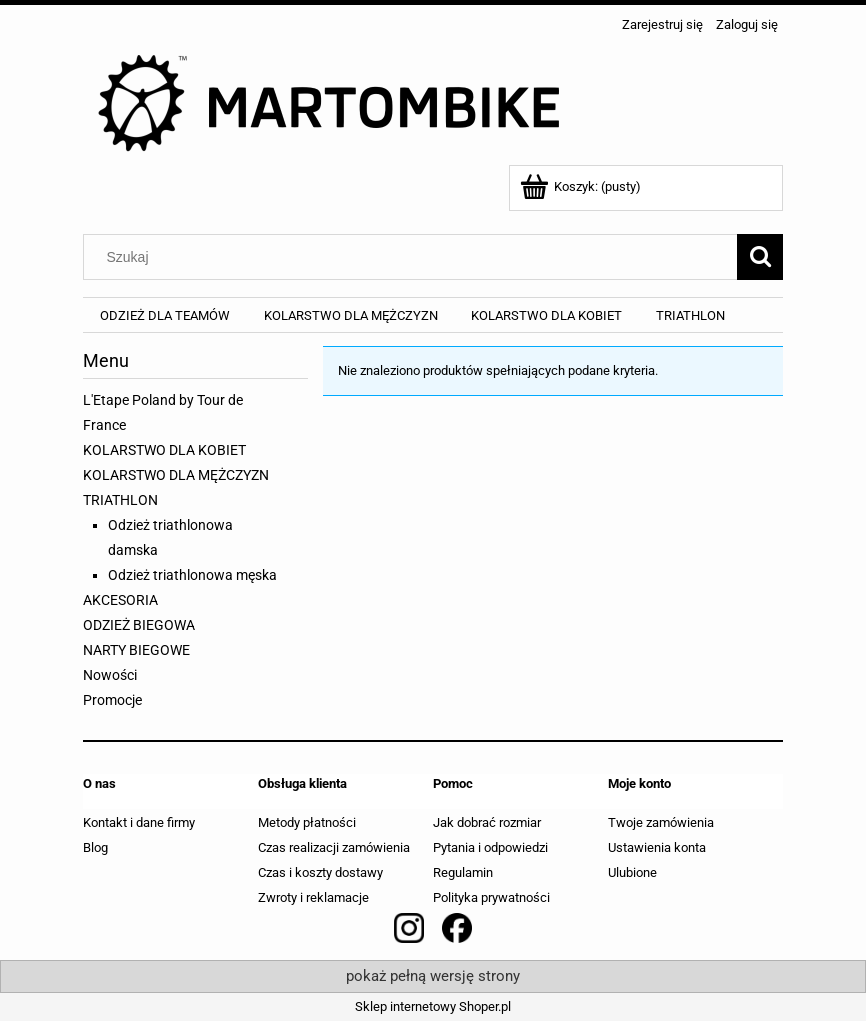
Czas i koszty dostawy (320, 872)
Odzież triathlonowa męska (192, 575)
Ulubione (632, 872)
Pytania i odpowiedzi (490, 847)
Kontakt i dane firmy (139, 822)
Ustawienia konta (657, 847)
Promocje (112, 700)
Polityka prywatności (491, 897)
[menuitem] (165, 315)
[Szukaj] (760, 257)
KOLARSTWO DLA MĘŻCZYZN (176, 475)
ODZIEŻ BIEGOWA (139, 625)
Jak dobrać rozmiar (487, 822)
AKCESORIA (120, 600)
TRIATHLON (120, 500)
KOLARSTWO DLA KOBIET (164, 450)
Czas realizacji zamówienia (334, 847)
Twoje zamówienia (661, 822)
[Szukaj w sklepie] (415, 257)
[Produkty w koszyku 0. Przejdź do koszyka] (582, 186)
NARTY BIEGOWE (136, 650)
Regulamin (463, 872)
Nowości (110, 675)
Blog (95, 847)
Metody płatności (307, 822)
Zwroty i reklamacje (313, 897)
